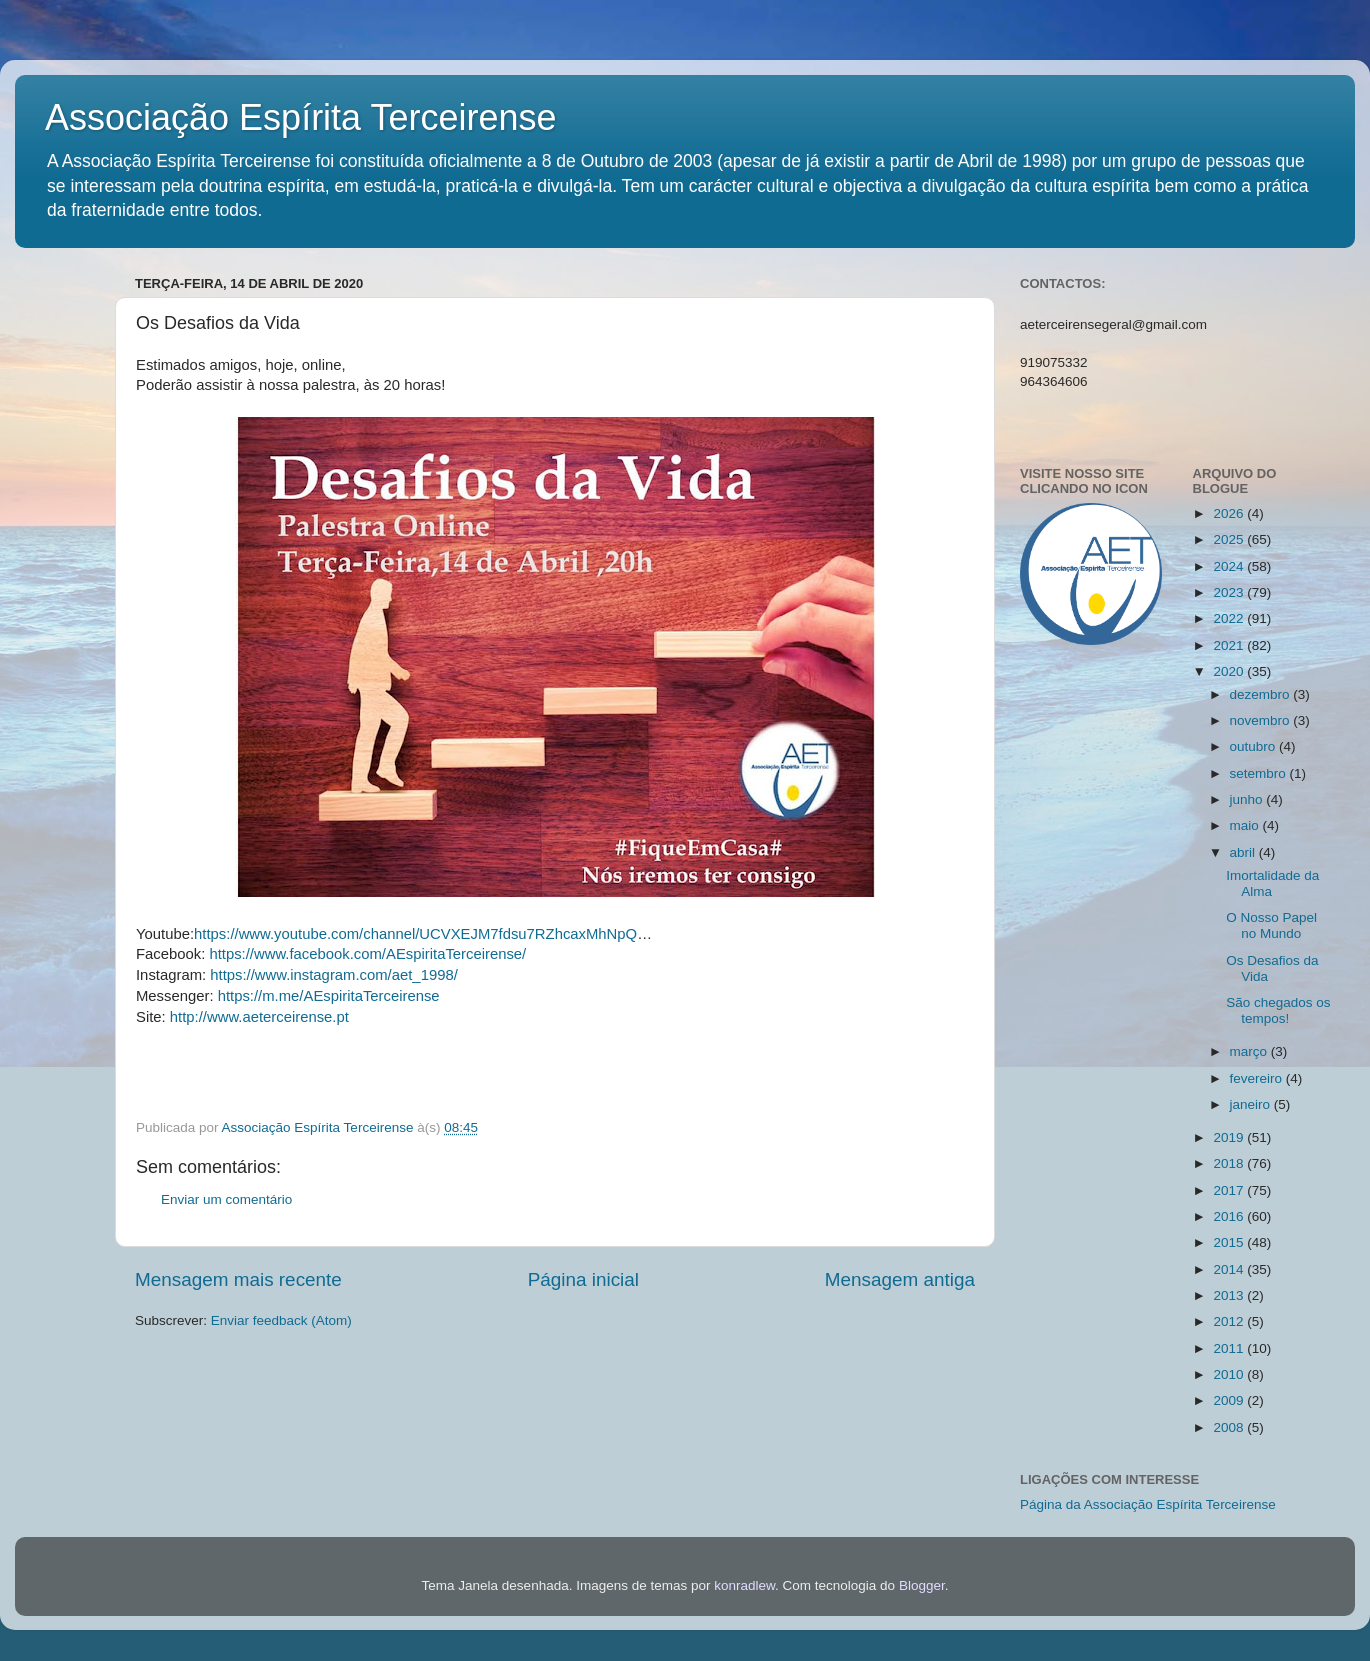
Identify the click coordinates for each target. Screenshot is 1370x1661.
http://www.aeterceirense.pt (259, 1017)
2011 (1230, 1348)
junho (1248, 799)
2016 (1230, 1216)
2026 (1230, 513)
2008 (1230, 1427)
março (1250, 1051)
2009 (1230, 1400)
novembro (1262, 720)
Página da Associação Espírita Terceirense (1148, 1504)
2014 (1230, 1269)
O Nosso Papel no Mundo (1271, 925)
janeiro (1252, 1104)
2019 (1230, 1137)
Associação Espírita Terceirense (301, 117)
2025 (1230, 539)
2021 (1230, 645)
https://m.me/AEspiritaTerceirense (329, 996)
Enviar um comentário (226, 1199)
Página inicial (583, 1279)
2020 (1230, 671)
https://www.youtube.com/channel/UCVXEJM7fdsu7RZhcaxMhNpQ (415, 934)
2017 (1230, 1190)
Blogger (922, 1585)
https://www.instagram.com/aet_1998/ (334, 975)
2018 (1230, 1163)
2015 (1230, 1242)
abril (1244, 852)
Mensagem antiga (900, 1279)
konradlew (744, 1585)
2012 (1230, 1321)
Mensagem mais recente (238, 1279)
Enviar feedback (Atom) (281, 1320)
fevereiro (1258, 1078)
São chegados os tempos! (1278, 1010)
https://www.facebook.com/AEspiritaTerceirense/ (367, 954)
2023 (1230, 592)
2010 (1230, 1374)
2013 (1230, 1295)
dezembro (1262, 694)
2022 (1230, 618)
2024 (1230, 566)
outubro (1255, 746)
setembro (1260, 773)
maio (1246, 825)
